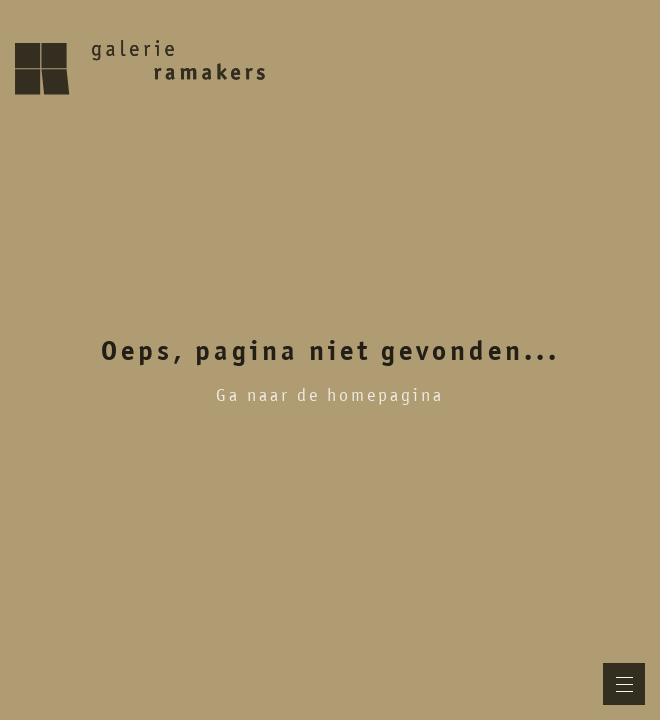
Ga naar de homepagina (330, 395)
